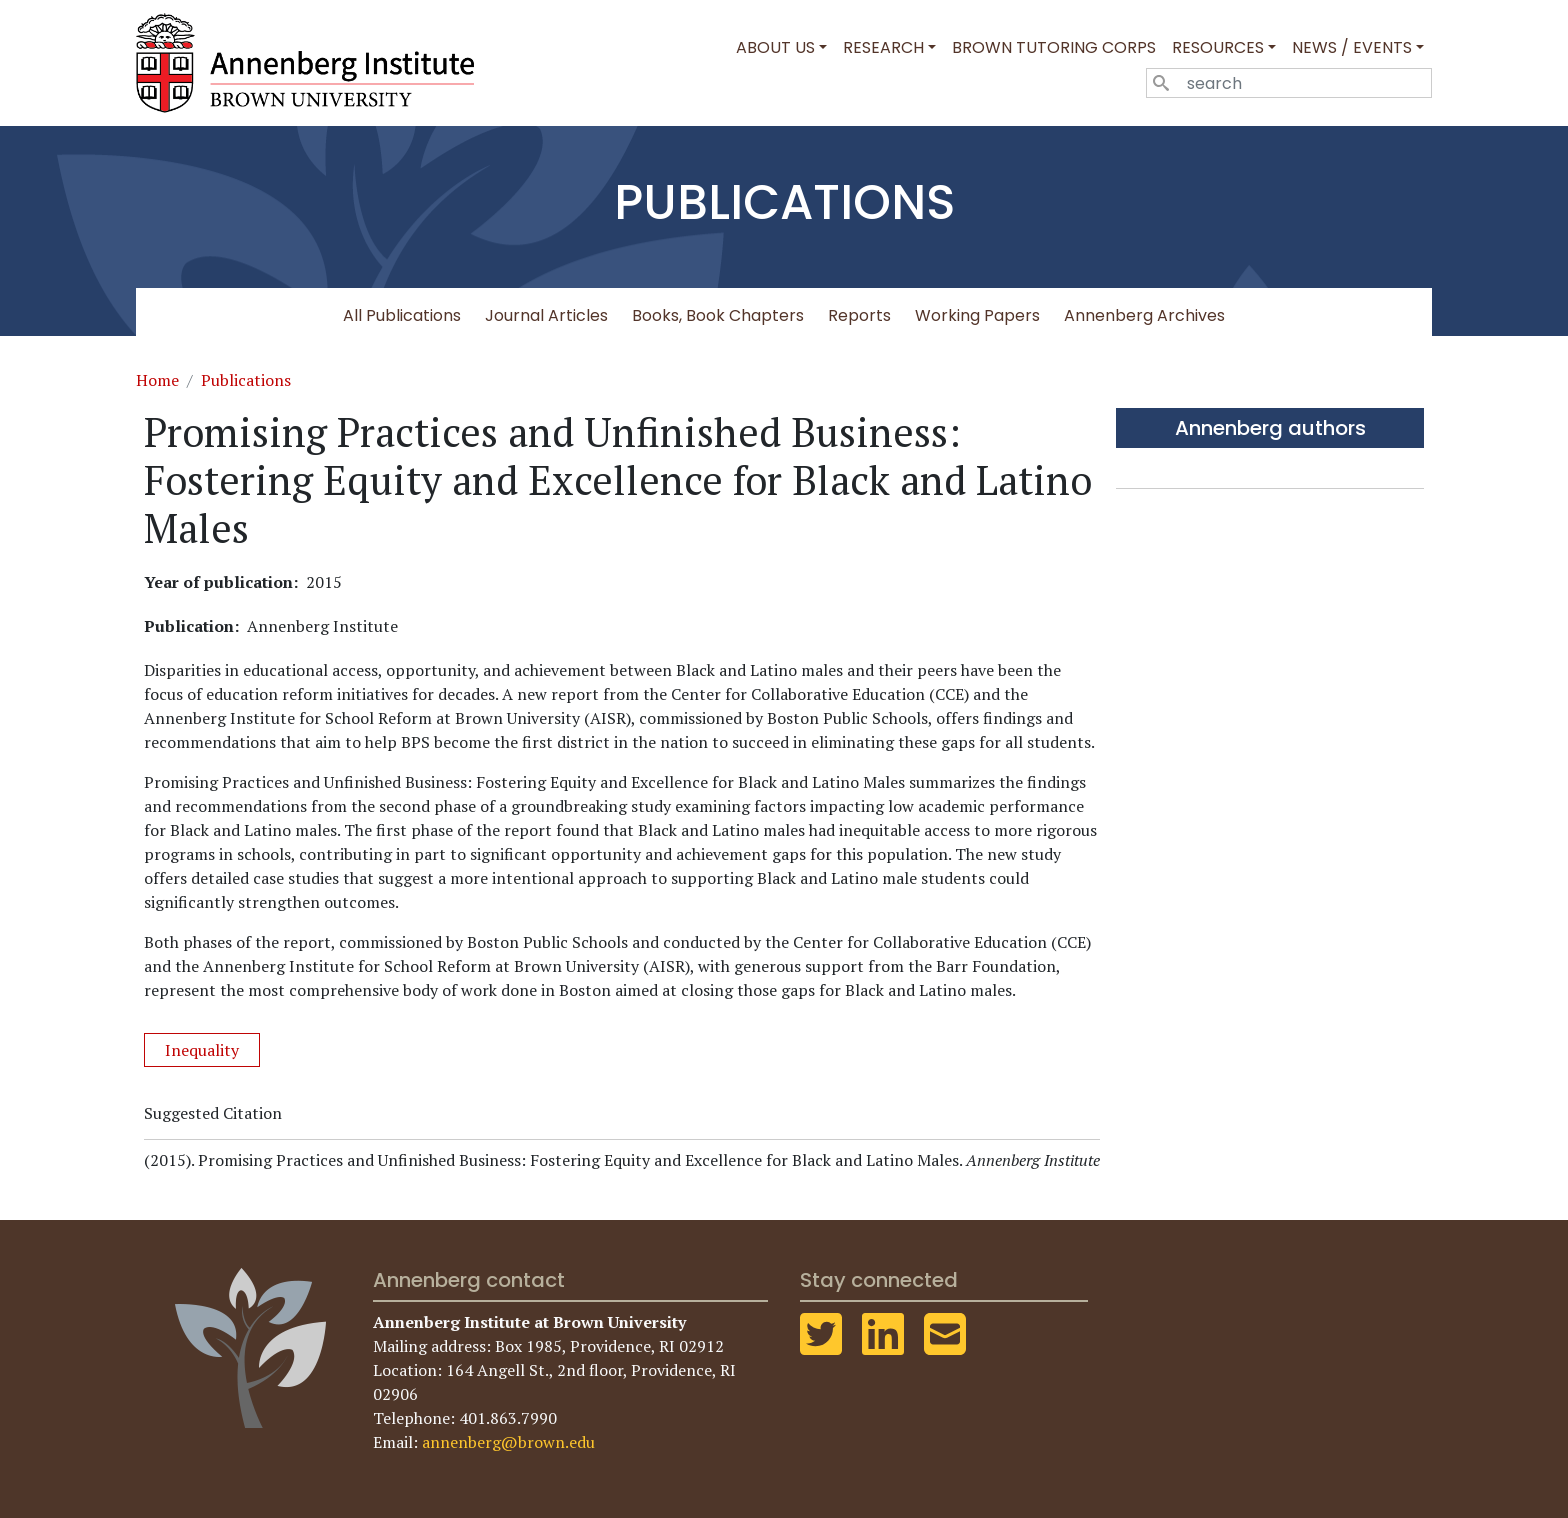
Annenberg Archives (1144, 315)
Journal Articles (546, 315)
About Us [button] (775, 47)
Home (157, 380)
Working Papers (977, 315)
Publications (246, 380)
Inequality (202, 1050)
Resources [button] (1218, 47)
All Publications (402, 315)
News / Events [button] (1352, 47)
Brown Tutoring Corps (1054, 47)
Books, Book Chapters (718, 315)
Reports (859, 315)
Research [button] (883, 47)
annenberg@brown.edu (508, 1442)
